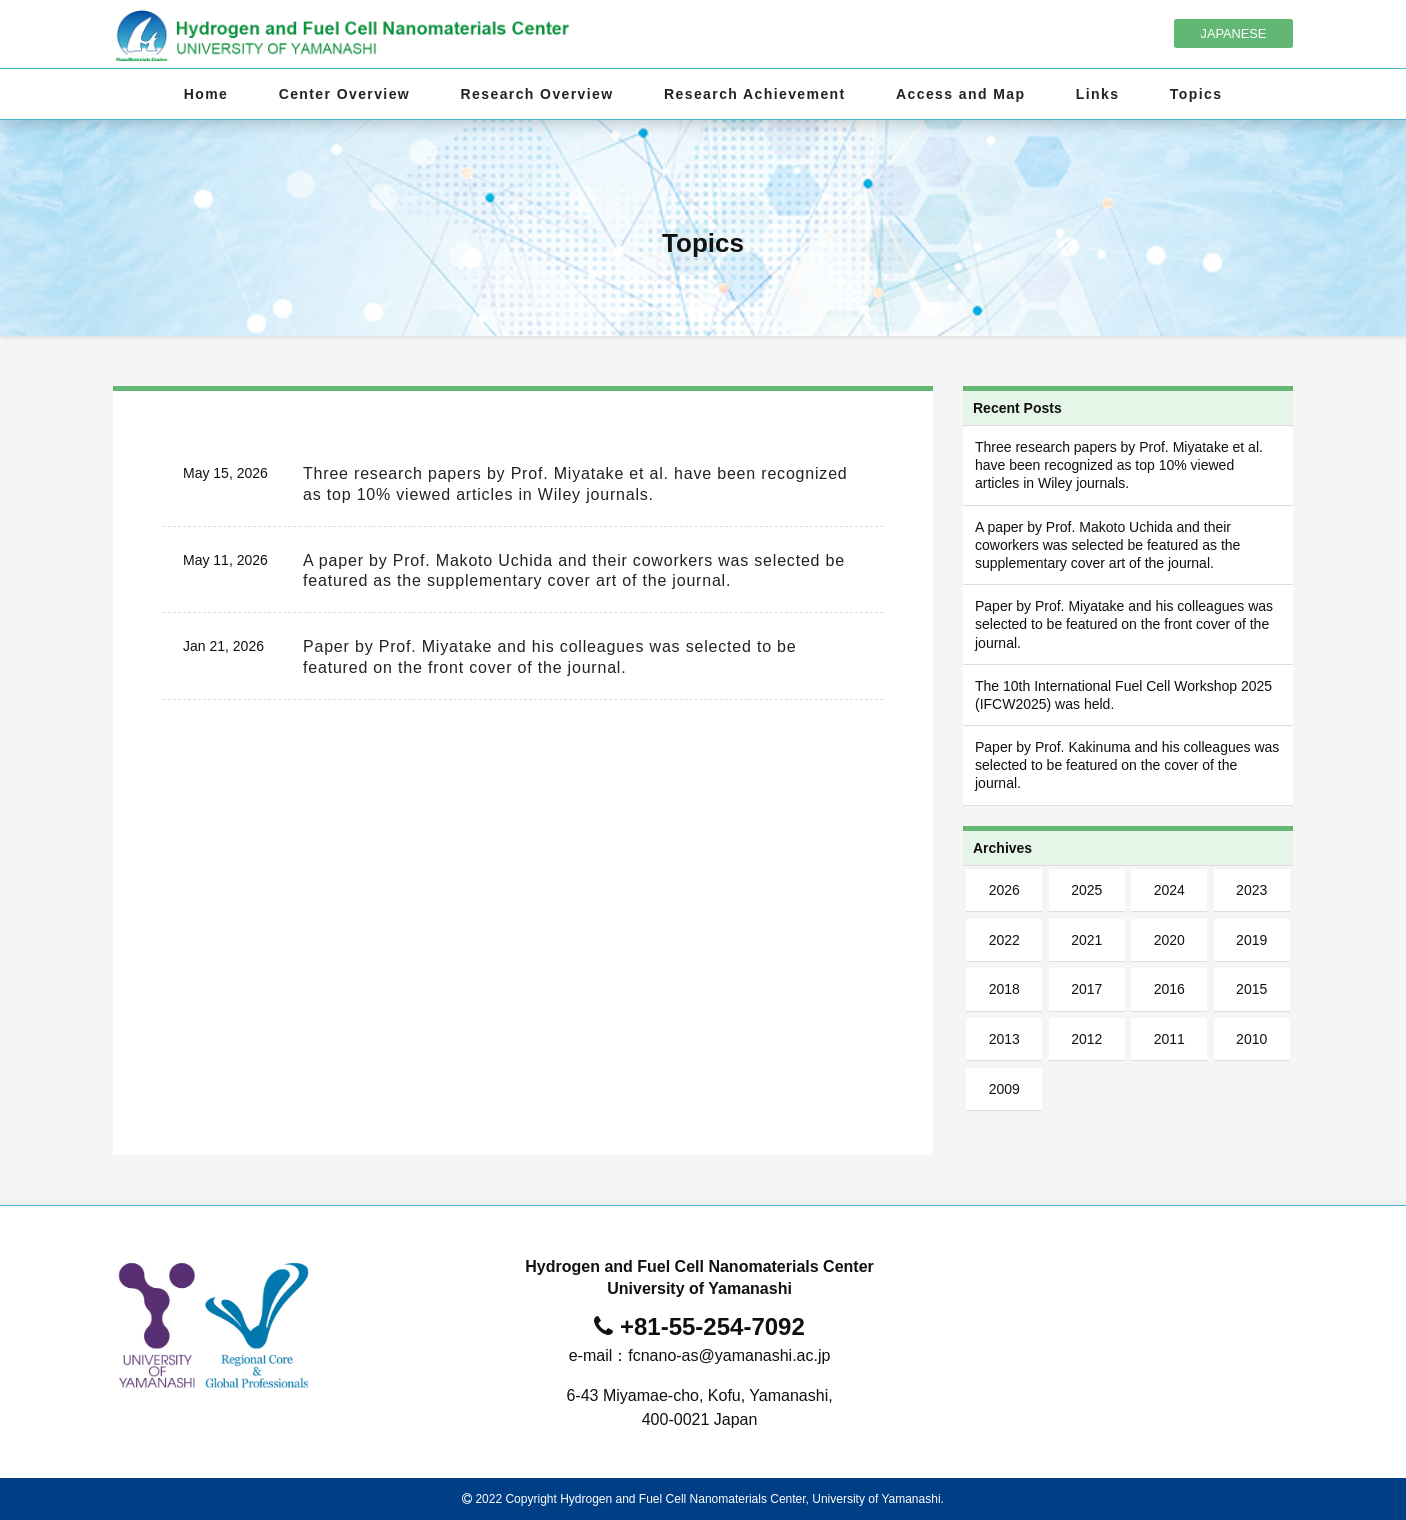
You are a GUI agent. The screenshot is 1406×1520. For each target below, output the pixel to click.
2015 (1251, 989)
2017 (1086, 989)
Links (1098, 94)
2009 (1004, 1089)
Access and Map (960, 94)
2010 (1251, 1039)
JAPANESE (1234, 33)
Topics (1196, 94)
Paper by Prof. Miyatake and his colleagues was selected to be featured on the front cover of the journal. (1124, 624)
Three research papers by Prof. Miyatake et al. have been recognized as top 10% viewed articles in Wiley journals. (1119, 465)
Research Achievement (755, 94)
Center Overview (345, 94)
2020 (1169, 940)
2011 (1169, 1039)
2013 (1004, 1039)
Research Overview (537, 94)
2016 (1169, 989)
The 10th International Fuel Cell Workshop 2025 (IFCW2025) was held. (1123, 695)
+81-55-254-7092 (712, 1326)
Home (206, 94)
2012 (1086, 1039)
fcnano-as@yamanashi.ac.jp (729, 1355)
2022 (1004, 940)
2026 (1004, 890)
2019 (1251, 940)
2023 (1251, 890)
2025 (1086, 890)
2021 (1086, 940)
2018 (1004, 989)
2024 (1169, 890)
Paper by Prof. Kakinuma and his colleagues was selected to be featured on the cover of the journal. (1127, 765)
